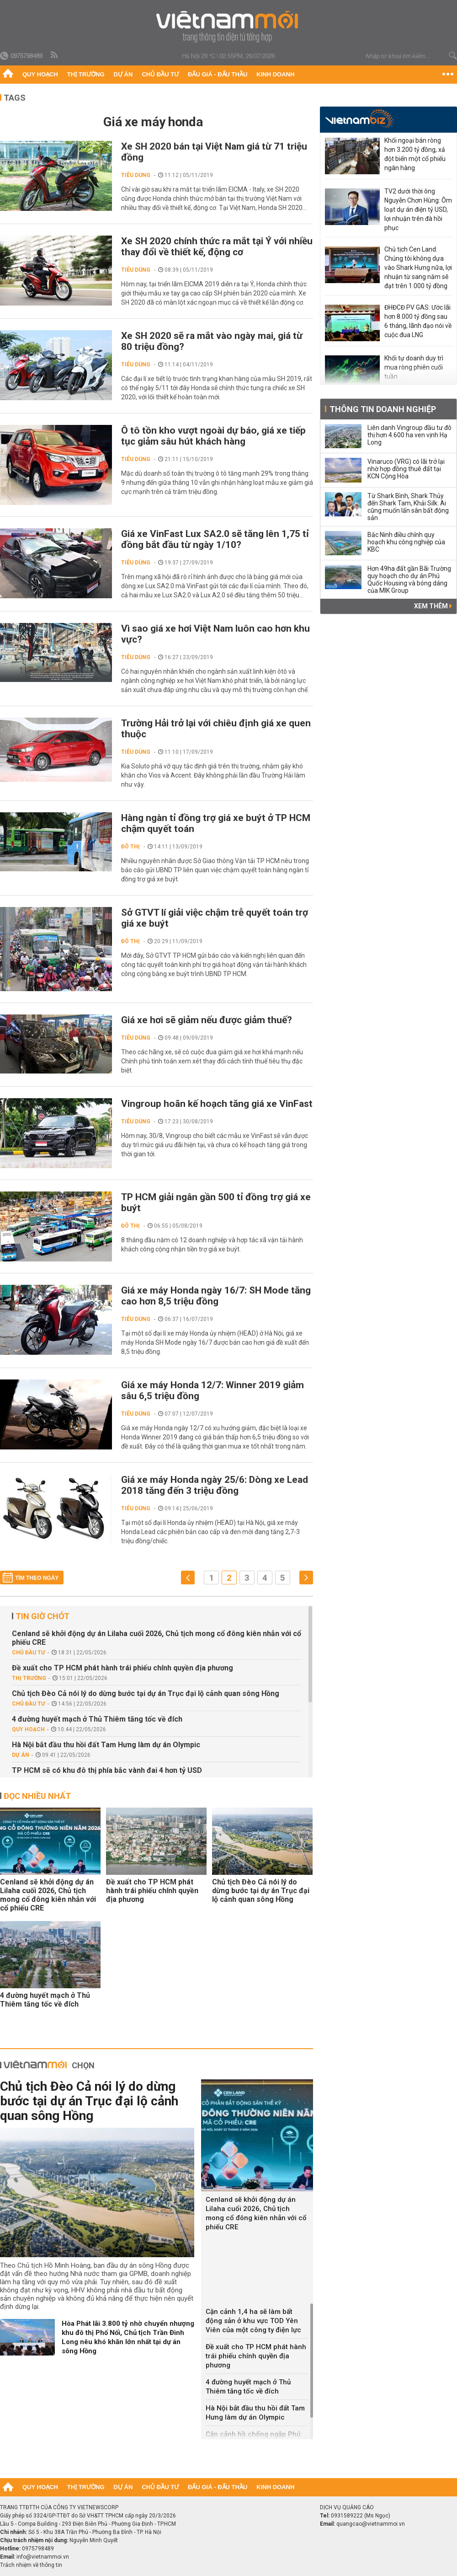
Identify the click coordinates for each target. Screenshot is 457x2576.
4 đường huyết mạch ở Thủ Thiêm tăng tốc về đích (97, 1719)
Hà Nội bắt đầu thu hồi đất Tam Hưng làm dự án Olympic (106, 1744)
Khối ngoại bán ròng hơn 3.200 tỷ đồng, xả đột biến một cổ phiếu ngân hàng (415, 154)
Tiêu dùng (135, 175)
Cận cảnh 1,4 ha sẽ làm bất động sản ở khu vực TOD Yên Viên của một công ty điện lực (253, 2321)
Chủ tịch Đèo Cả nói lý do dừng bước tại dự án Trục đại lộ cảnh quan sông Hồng (145, 1693)
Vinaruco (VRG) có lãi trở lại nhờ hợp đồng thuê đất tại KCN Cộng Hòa (406, 469)
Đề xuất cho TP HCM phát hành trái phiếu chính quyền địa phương (122, 1668)
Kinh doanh (275, 74)
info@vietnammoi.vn (42, 2557)
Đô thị (130, 846)
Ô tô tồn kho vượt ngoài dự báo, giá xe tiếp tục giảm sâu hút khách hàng (213, 436)
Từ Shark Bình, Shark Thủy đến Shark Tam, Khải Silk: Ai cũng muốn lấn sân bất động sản (408, 506)
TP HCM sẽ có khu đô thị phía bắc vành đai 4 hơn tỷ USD (107, 1770)
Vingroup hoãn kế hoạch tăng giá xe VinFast (217, 1103)
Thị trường (86, 74)
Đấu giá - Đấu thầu (217, 74)
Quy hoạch (40, 74)
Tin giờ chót (42, 1616)
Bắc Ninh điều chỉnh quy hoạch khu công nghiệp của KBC (406, 542)
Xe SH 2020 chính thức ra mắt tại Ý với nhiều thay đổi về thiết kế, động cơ (217, 247)
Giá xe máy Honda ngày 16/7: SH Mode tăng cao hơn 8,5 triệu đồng (216, 1296)
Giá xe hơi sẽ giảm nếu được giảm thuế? (206, 1019)
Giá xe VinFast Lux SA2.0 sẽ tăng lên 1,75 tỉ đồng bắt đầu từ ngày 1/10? (215, 539)
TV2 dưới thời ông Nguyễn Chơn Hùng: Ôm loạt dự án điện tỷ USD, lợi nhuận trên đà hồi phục (418, 209)
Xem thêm (433, 606)
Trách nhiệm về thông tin (31, 2565)
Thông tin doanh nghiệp (382, 409)
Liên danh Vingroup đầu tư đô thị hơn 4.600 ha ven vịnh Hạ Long (409, 435)
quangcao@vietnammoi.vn (370, 2524)
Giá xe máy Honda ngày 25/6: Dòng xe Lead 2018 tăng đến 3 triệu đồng (214, 1485)
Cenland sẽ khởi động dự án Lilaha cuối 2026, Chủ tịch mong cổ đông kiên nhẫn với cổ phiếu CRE (156, 1638)
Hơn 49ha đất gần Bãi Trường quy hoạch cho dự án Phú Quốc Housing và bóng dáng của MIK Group (409, 579)
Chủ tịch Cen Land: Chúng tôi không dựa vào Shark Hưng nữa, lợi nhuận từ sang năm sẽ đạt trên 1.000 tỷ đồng (418, 268)
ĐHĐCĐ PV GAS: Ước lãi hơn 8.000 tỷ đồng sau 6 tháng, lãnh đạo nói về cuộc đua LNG (418, 321)
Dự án (123, 74)
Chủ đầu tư (160, 74)
